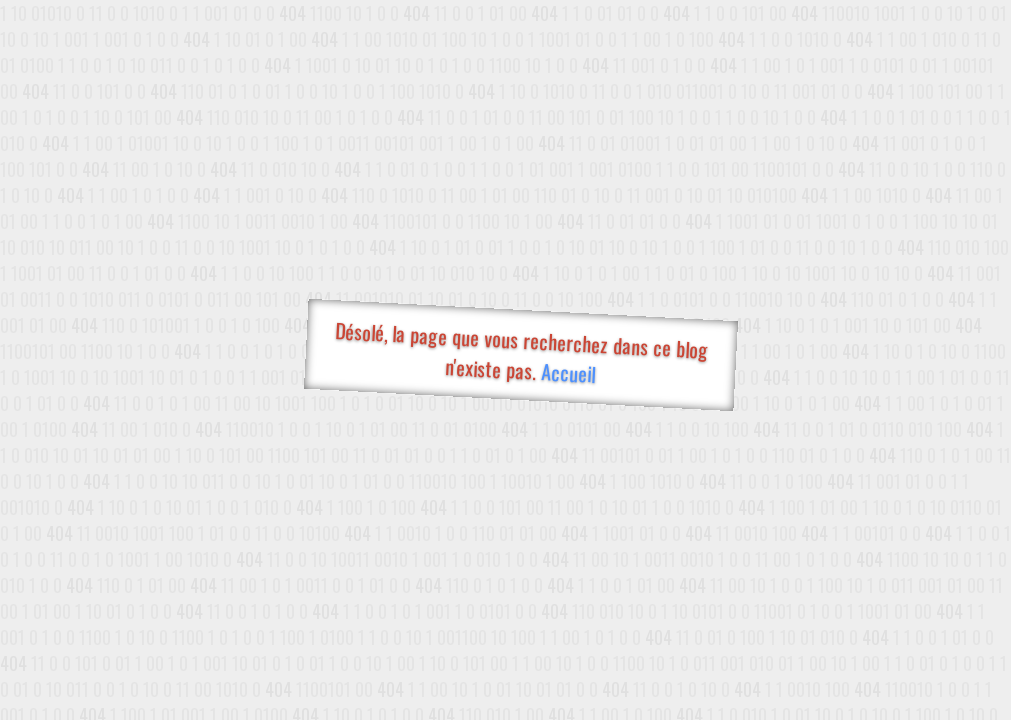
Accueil (567, 372)
